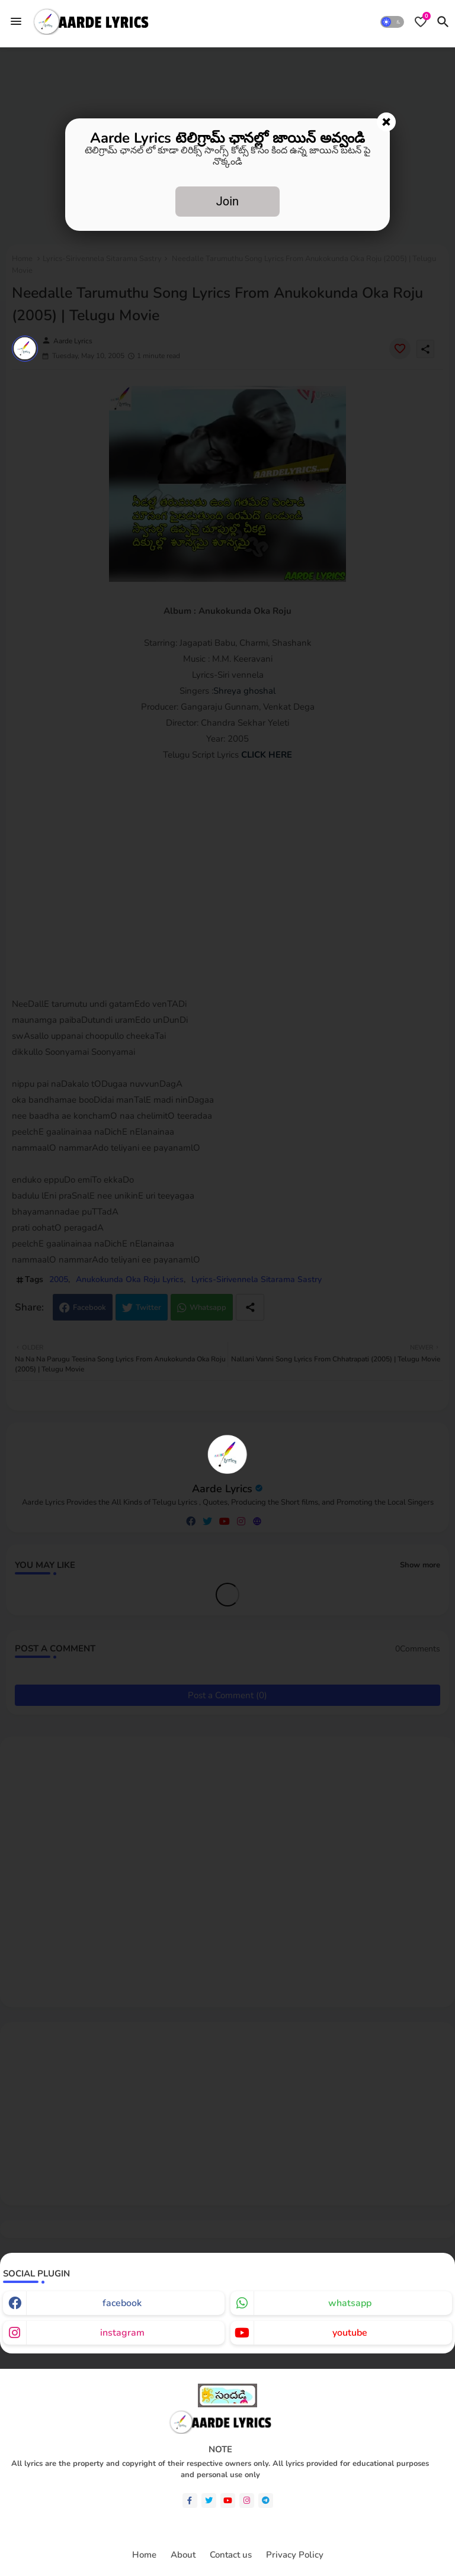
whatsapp (349, 2303)
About (183, 2555)
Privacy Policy (294, 2555)
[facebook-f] (189, 2500)
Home (144, 2555)
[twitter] (208, 2500)
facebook (122, 2303)
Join (227, 201)
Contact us (231, 2555)
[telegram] (265, 2500)
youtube (349, 2332)
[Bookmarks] (420, 22)
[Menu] (16, 21)
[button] (392, 22)
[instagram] (246, 2500)
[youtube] (227, 2500)
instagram (122, 2332)
